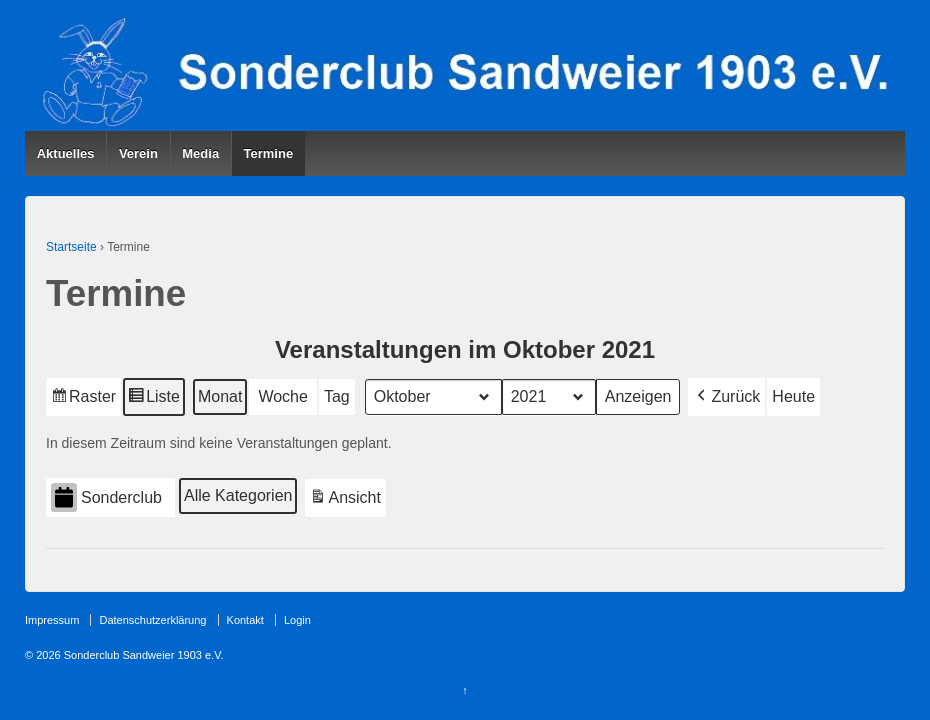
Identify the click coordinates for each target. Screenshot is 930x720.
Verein (138, 153)
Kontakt (245, 620)
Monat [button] (220, 396)
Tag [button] (337, 396)
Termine (269, 153)
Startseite (71, 247)
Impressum (52, 620)
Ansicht (347, 500)
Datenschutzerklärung (152, 620)
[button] (726, 397)
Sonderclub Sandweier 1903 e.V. (142, 655)
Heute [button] (793, 396)
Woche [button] (283, 396)
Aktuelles (66, 153)
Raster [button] (83, 399)
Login (297, 620)
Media (200, 153)
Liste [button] (153, 399)
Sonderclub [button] (106, 498)
